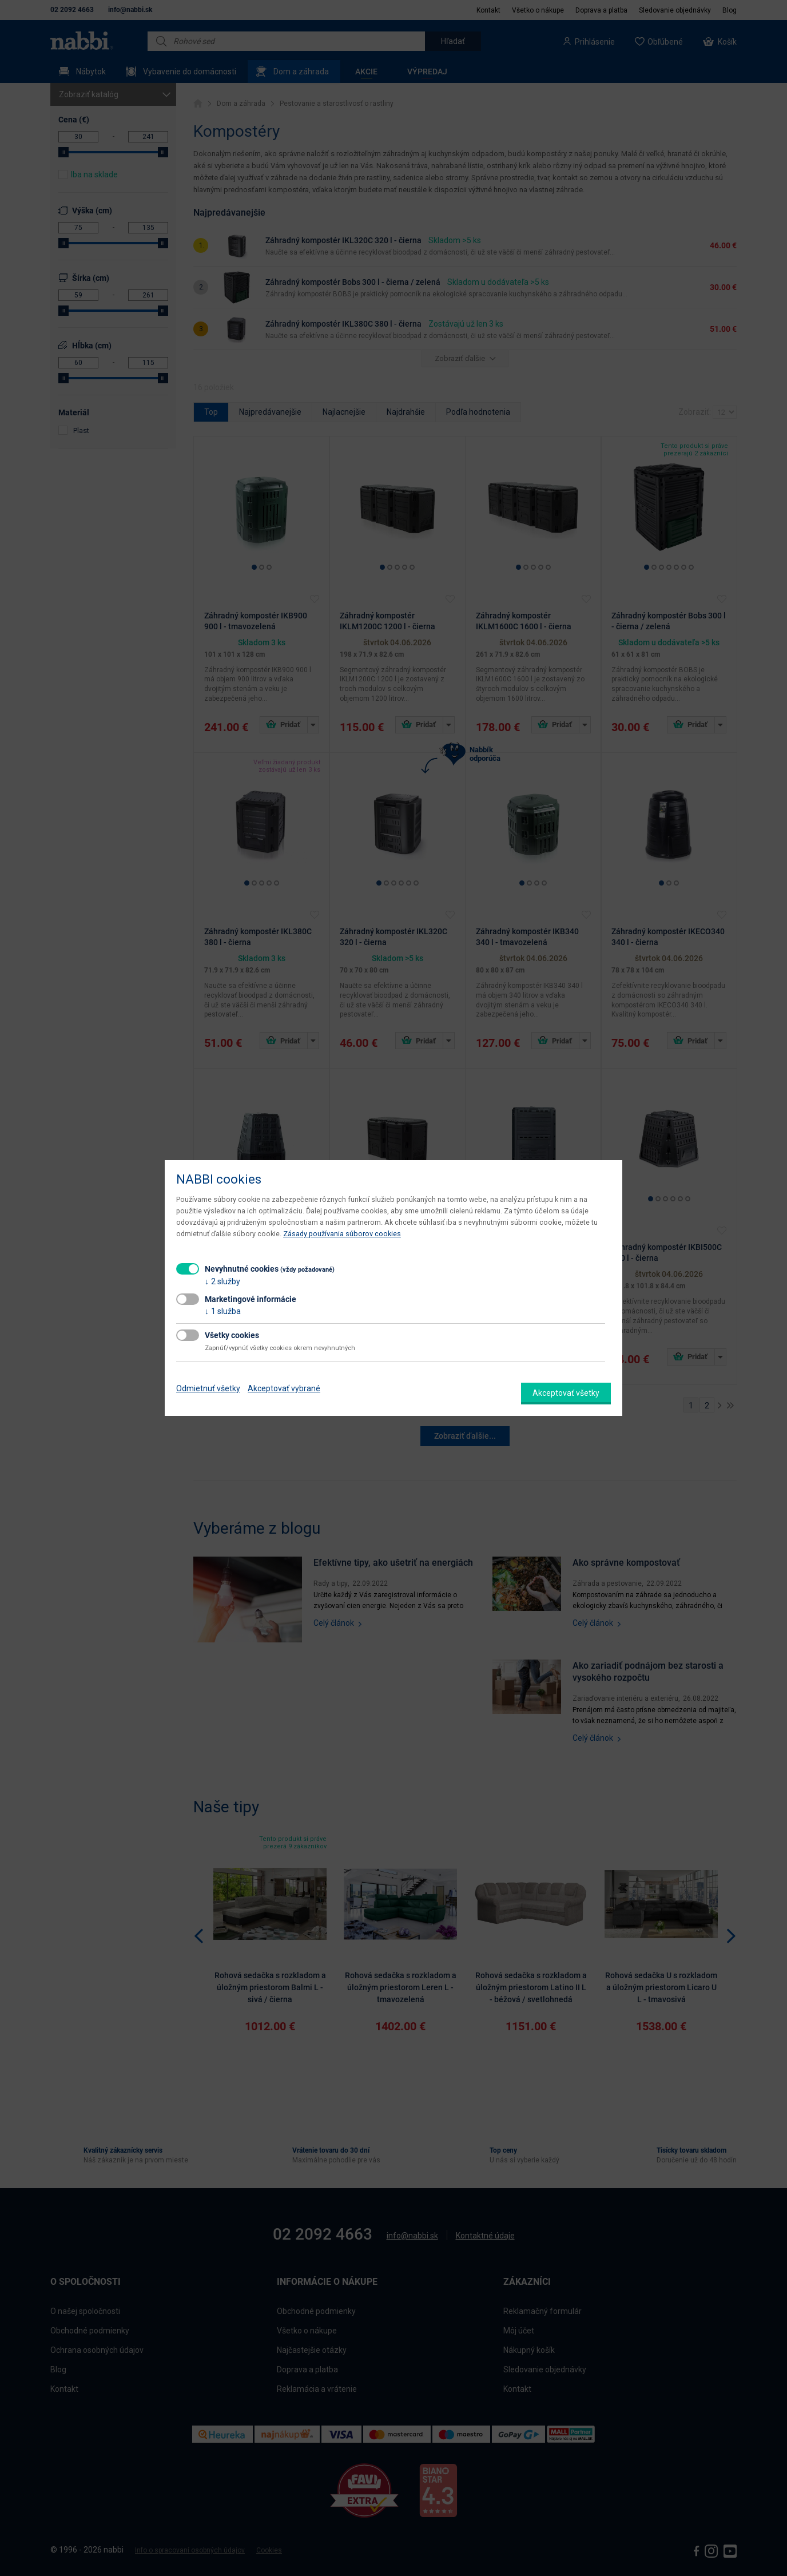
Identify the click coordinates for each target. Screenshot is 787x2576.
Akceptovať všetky (565, 1393)
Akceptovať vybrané (284, 1388)
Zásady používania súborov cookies (342, 1233)
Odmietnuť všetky (208, 1388)
